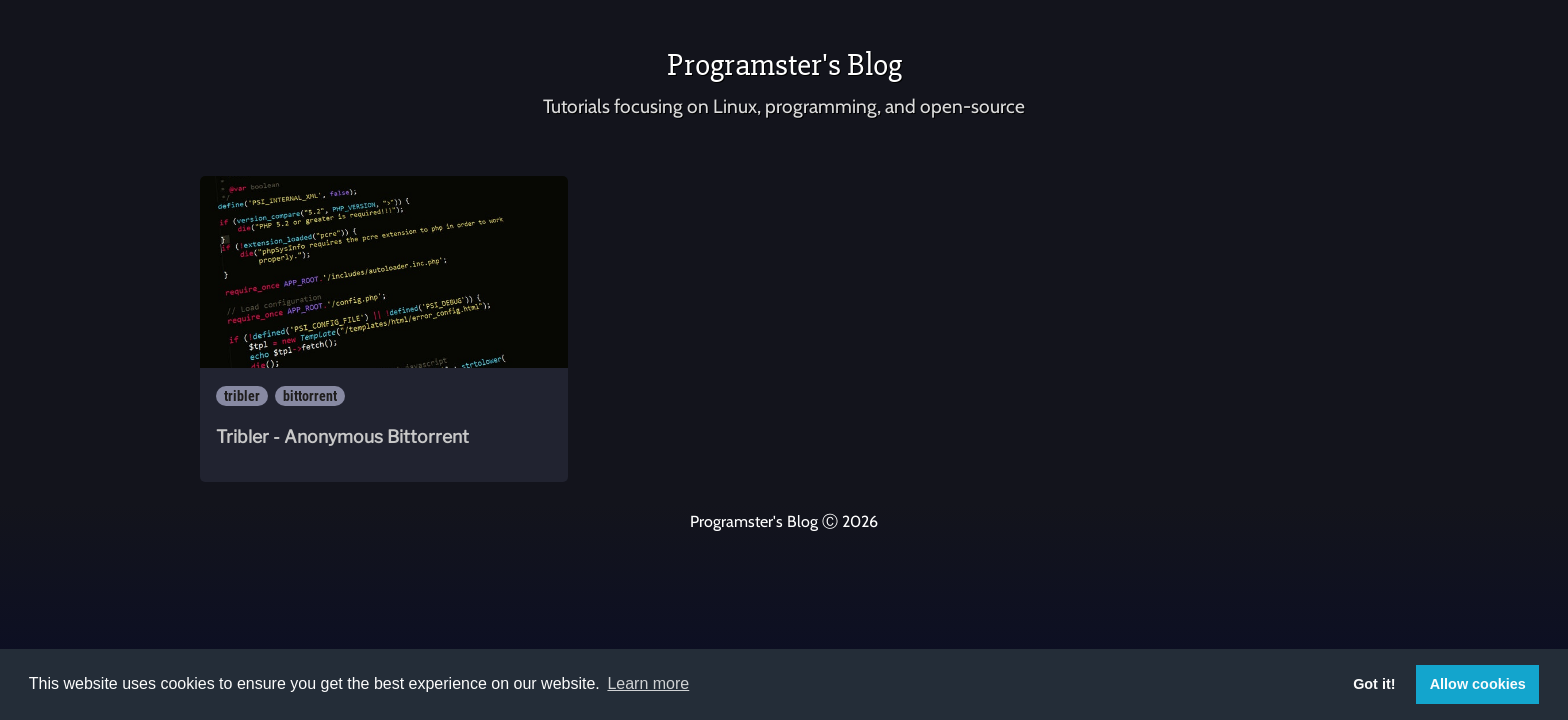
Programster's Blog (784, 64)
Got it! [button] (1374, 684)
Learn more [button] (648, 683)
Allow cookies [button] (1478, 684)
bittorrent (310, 396)
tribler (242, 396)
